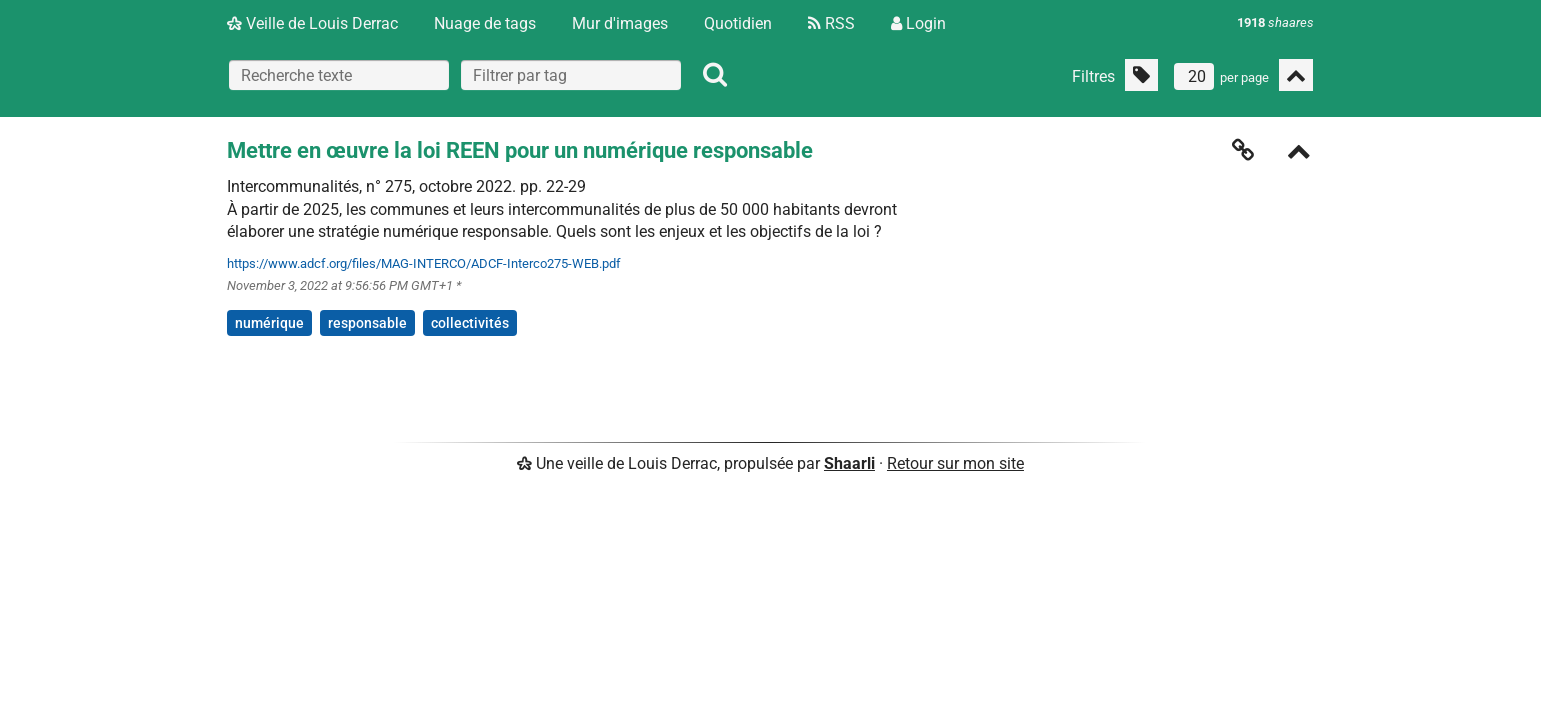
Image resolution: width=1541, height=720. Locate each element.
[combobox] (571, 75)
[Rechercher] (715, 75)
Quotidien (738, 23)
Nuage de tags (485, 23)
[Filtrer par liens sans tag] (1141, 75)
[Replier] (1299, 153)
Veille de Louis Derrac (312, 23)
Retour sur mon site (955, 463)
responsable (367, 323)
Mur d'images (620, 23)
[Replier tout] (1296, 75)
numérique (269, 323)
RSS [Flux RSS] (831, 23)
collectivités (470, 323)
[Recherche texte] (339, 75)
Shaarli (849, 463)
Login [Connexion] (918, 23)
